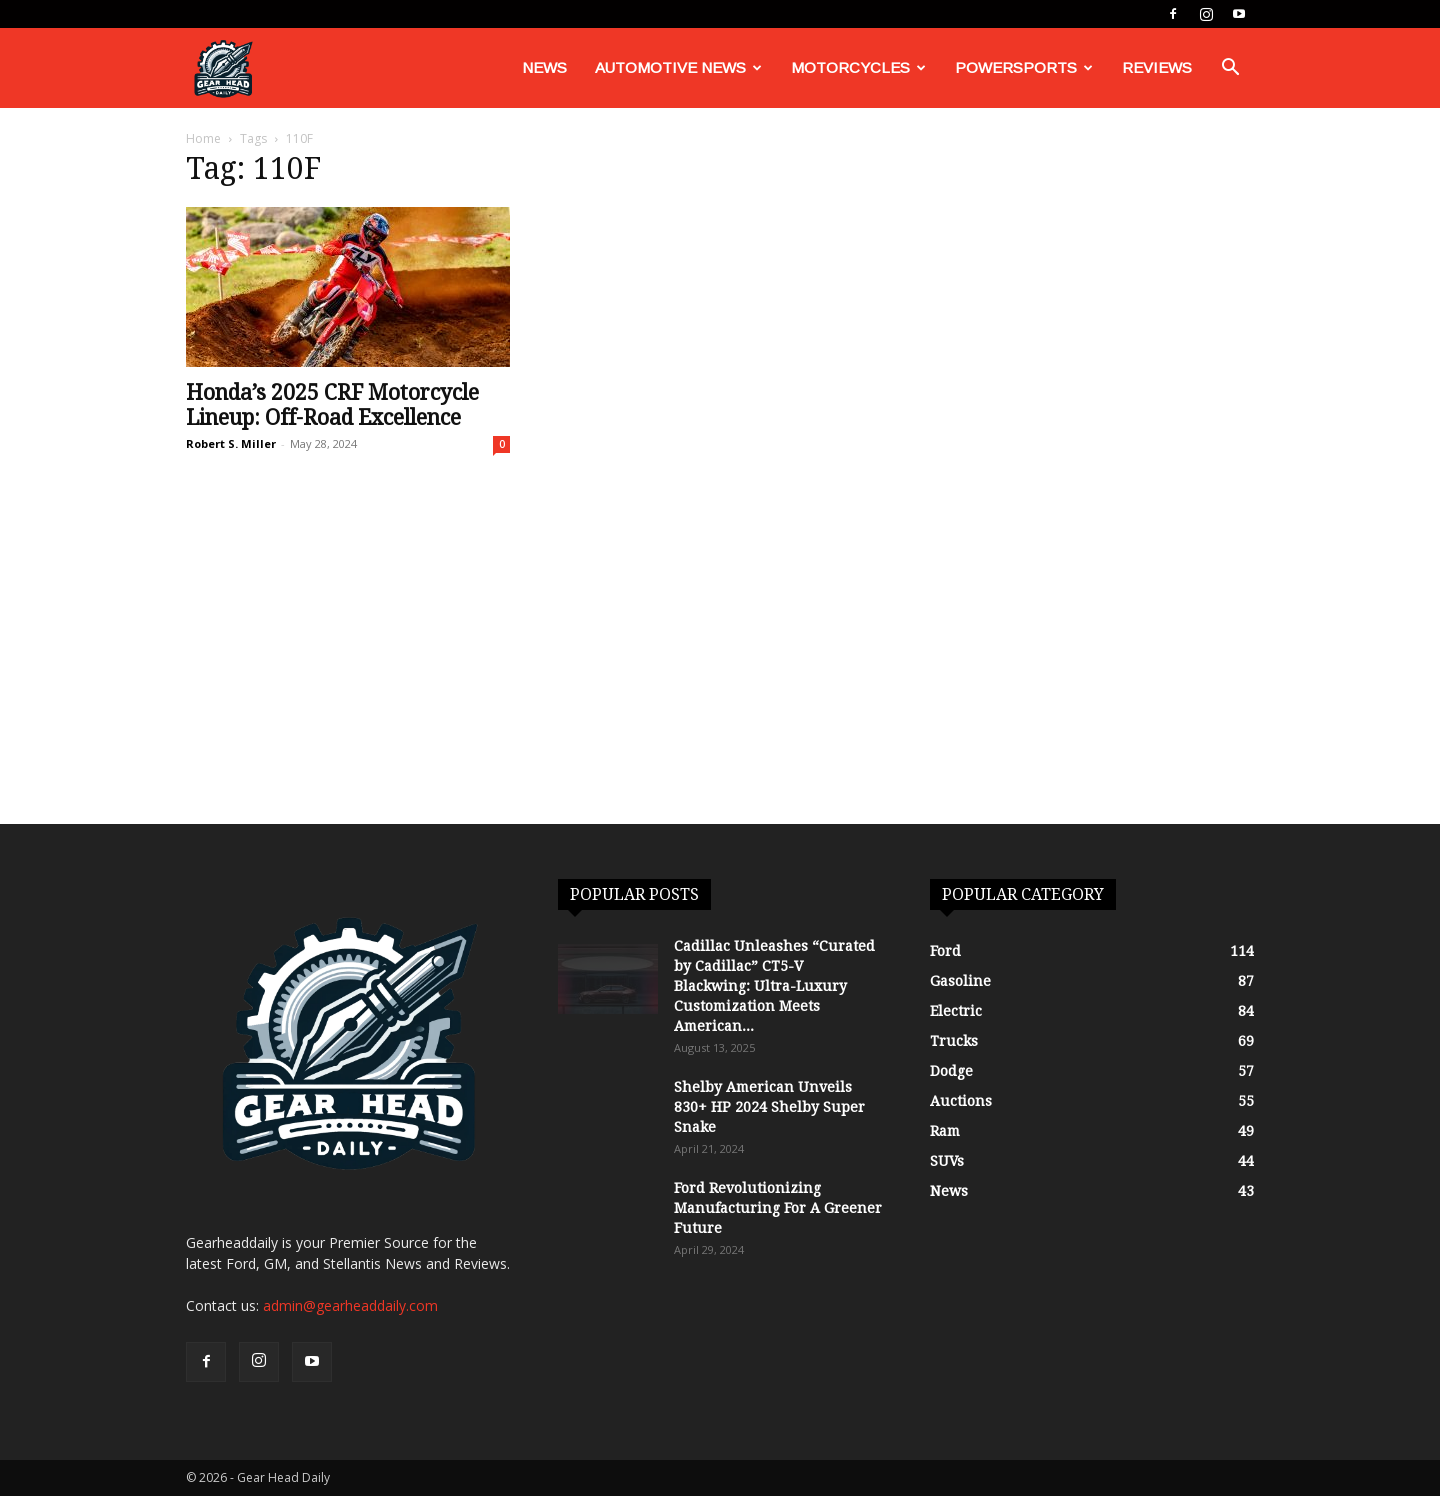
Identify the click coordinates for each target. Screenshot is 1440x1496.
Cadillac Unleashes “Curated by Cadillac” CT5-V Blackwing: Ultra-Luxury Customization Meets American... (774, 986)
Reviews (1157, 67)
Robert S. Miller (231, 443)
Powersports (1024, 67)
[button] (1230, 69)
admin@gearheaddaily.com (350, 1305)
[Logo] (223, 68)
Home (203, 138)
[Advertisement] (720, 674)
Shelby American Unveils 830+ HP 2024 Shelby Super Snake (769, 1107)
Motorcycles (858, 67)
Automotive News (678, 67)
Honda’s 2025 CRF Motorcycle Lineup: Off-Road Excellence (332, 405)
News (544, 67)
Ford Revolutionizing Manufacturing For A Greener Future (778, 1208)
